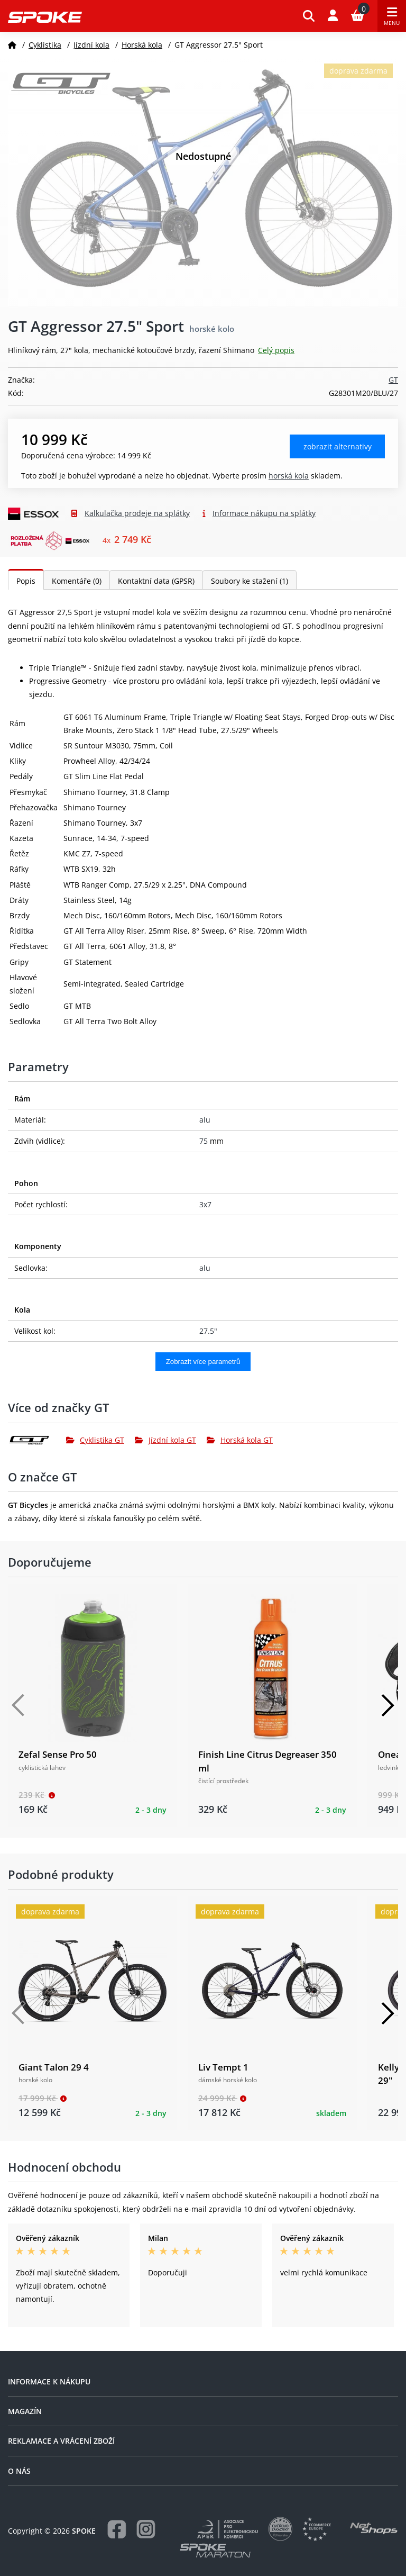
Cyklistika (45, 45)
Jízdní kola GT (165, 1440)
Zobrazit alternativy (337, 446)
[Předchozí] (18, 1705)
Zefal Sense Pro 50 (58, 1754)
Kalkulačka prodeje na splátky (137, 513)
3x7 (205, 1204)
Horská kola (142, 45)
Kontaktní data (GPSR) (156, 581)
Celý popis (276, 350)
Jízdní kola (91, 45)
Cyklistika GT (95, 1440)
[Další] (387, 1705)
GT (393, 380)
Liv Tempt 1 (223, 2067)
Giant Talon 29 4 (54, 2067)
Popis (25, 581)
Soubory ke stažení (249, 581)
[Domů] (12, 45)
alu (204, 1120)
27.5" (208, 1331)
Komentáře (77, 581)
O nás (19, 2471)
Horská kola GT (240, 1440)
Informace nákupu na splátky (264, 513)
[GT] (37, 1440)
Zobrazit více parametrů (203, 1362)
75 (203, 1141)
